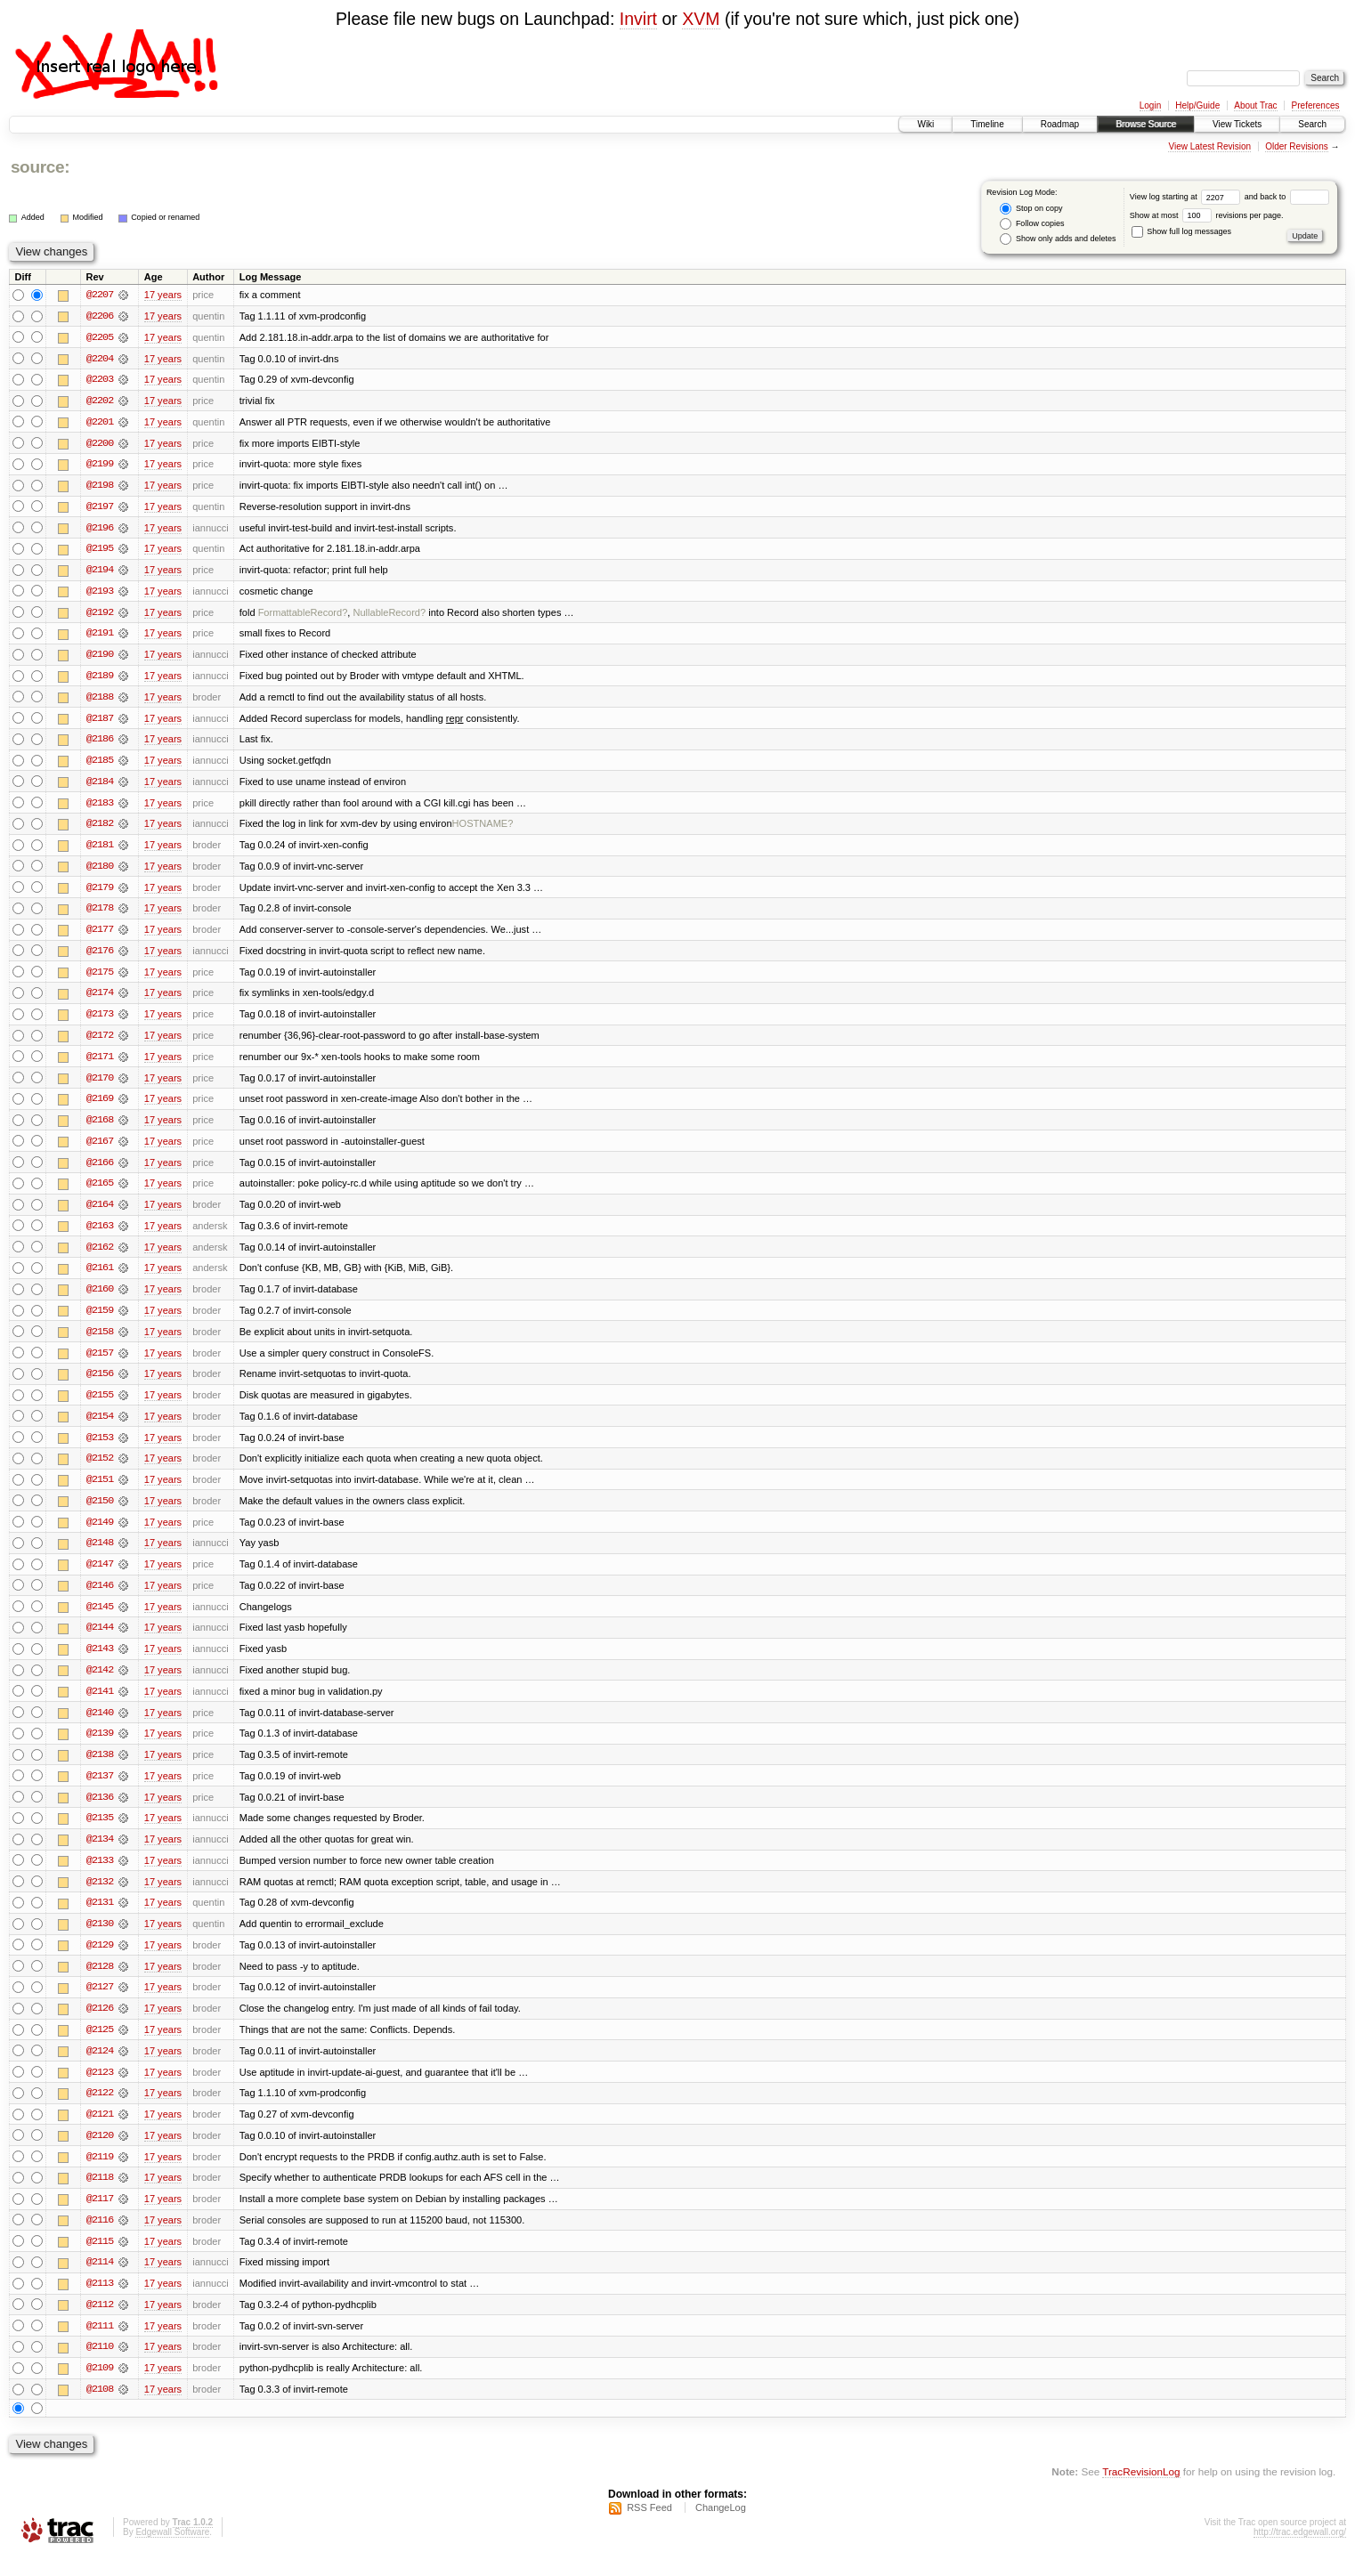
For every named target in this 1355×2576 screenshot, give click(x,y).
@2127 (99, 2004)
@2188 (99, 700)
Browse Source (1146, 124)
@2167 (99, 1149)
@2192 (99, 615)
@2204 (99, 359)
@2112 (99, 2324)
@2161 (99, 1277)
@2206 (99, 316)
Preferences (1316, 105)
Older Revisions (1296, 146)
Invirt (638, 18)
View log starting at (1187, 196)
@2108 (99, 2409)
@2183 (99, 807)
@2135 (99, 1833)
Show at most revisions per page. (1207, 215)
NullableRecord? (389, 615)
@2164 (99, 1213)
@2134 (99, 1854)
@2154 (99, 1427)
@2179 (99, 893)
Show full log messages (1181, 231)
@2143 (99, 1662)
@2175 (99, 978)
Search (1312, 124)
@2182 (99, 829)
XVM (700, 18)
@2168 (99, 1128)
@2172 (99, 1042)
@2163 (99, 1234)
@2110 (99, 2367)
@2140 (99, 1726)
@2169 (99, 1106)
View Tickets (1237, 124)
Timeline (986, 124)
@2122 (99, 2110)
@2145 (99, 1619)
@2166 (99, 1170)
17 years (163, 294)
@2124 (99, 2068)
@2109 (99, 2388)
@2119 (99, 2174)
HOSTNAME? (483, 828)
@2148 (99, 1555)
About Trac (1255, 105)
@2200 (99, 444)
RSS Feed (649, 2528)
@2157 (99, 1363)
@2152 (99, 1469)
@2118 (99, 2196)
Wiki (925, 124)
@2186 (99, 743)
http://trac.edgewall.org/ (1300, 2552)
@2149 (99, 1534)
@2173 (99, 1021)
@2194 (99, 572)
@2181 (99, 850)
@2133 (99, 1875)
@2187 (99, 722)
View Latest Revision (1209, 146)
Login (1150, 105)
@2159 (99, 1320)
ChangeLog (720, 2528)
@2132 (99, 1897)
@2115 (99, 2260)
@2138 (99, 1769)
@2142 (99, 1683)
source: (40, 167)
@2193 (99, 594)
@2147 (99, 1576)
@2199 (99, 465)
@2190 (99, 658)
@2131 (99, 1918)
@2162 (99, 1256)
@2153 (99, 1448)
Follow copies (1032, 224)
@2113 (99, 2303)
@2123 (99, 2089)
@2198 (99, 487)
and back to (1287, 196)
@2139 (99, 1747)
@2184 (99, 786)
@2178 (99, 914)
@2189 (99, 679)
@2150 (99, 1512)
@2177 (99, 935)
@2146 (99, 1598)
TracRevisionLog (1141, 2492)
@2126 (99, 2025)
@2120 (99, 2153)
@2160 (99, 1299)
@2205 (99, 337)
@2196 (99, 529)
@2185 (99, 764)
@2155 (99, 1405)
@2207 (99, 295)
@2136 (99, 1811)
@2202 (99, 401)
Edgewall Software (172, 2552)
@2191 (99, 636)
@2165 (99, 1192)
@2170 (99, 1085)
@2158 (99, 1341)
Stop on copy (1031, 209)
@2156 (99, 1384)
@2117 (99, 2217)
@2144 (99, 1640)
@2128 (99, 1982)
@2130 (99, 1939)
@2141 (99, 1704)
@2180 (99, 871)
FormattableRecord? (303, 615)
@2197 (99, 508)
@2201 (99, 423)
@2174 (99, 999)
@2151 (99, 1491)
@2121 (99, 2132)
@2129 (99, 1961)
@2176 (99, 957)
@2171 (99, 1064)
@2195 (99, 551)
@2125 (99, 2046)
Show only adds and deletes (1058, 239)
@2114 (99, 2281)
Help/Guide (1197, 105)
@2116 (99, 2239)
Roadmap (1060, 124)
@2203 (99, 380)
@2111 (99, 2345)
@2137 (99, 1790)
